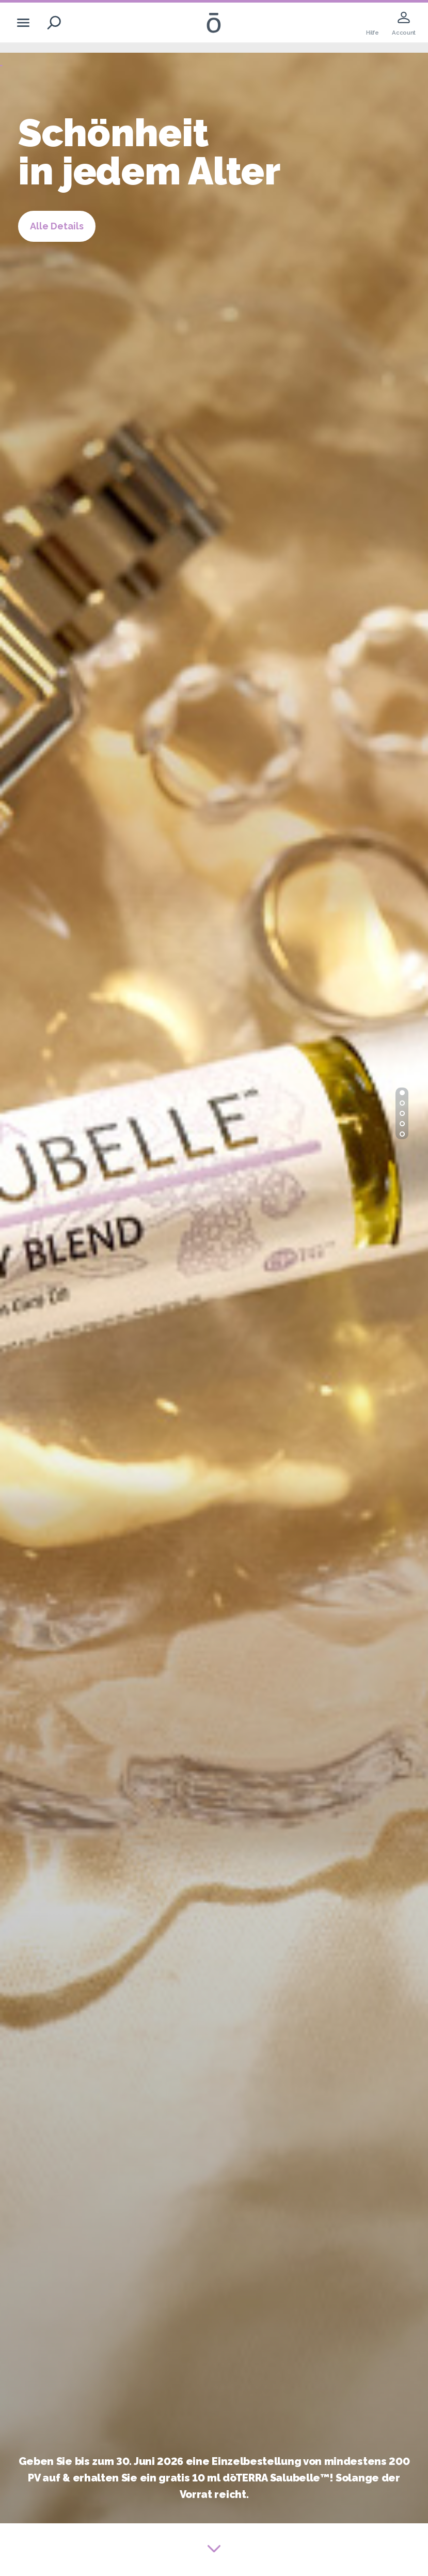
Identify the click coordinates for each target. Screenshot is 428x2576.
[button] (402, 1092)
